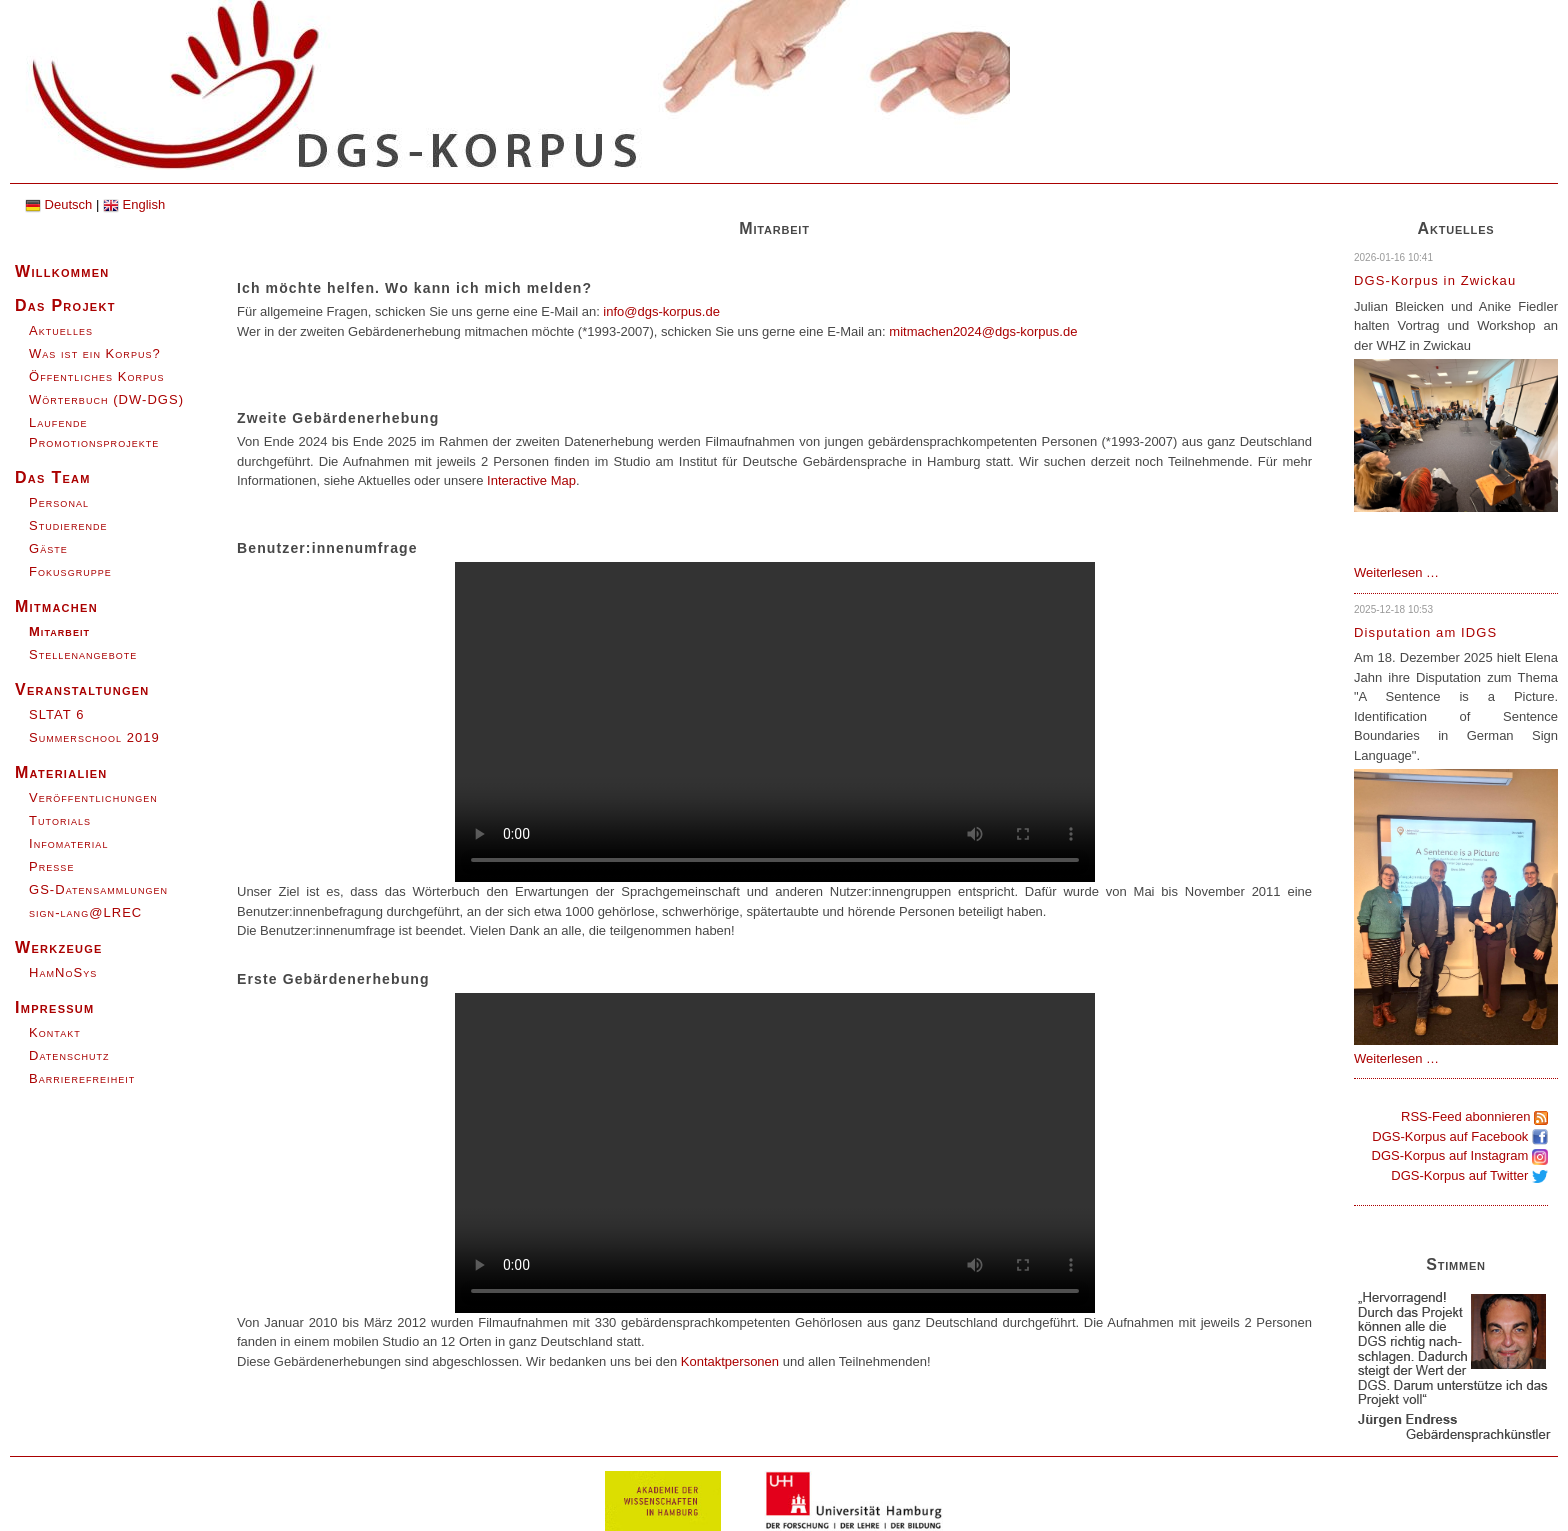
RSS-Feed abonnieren (1474, 1116)
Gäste (48, 548)
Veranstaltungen (82, 689)
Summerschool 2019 (94, 737)
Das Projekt (65, 305)
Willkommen (62, 271)
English (134, 204)
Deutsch (58, 204)
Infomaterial (68, 843)
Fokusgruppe (70, 571)
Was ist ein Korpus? (95, 353)
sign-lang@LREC (85, 912)
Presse (51, 866)
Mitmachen (56, 606)
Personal (59, 502)
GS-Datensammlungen (98, 889)
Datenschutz (69, 1055)
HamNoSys (63, 972)
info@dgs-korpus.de (661, 311)
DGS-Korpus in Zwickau (1435, 280)
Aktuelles (61, 330)
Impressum (55, 1007)
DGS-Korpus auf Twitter (1469, 1175)
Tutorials (60, 820)
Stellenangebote (83, 654)
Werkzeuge (59, 947)
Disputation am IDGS (1425, 632)
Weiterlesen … (1396, 572)
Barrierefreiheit (82, 1078)
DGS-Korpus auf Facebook (1460, 1136)
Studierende (68, 525)
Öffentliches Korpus (97, 376)
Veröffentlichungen (93, 797)
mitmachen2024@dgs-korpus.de (983, 331)
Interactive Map (531, 480)
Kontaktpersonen (730, 1361)
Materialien (61, 772)
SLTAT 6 (56, 714)
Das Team (53, 477)
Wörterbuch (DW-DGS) (106, 399)
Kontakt (55, 1032)
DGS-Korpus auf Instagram (1460, 1155)
